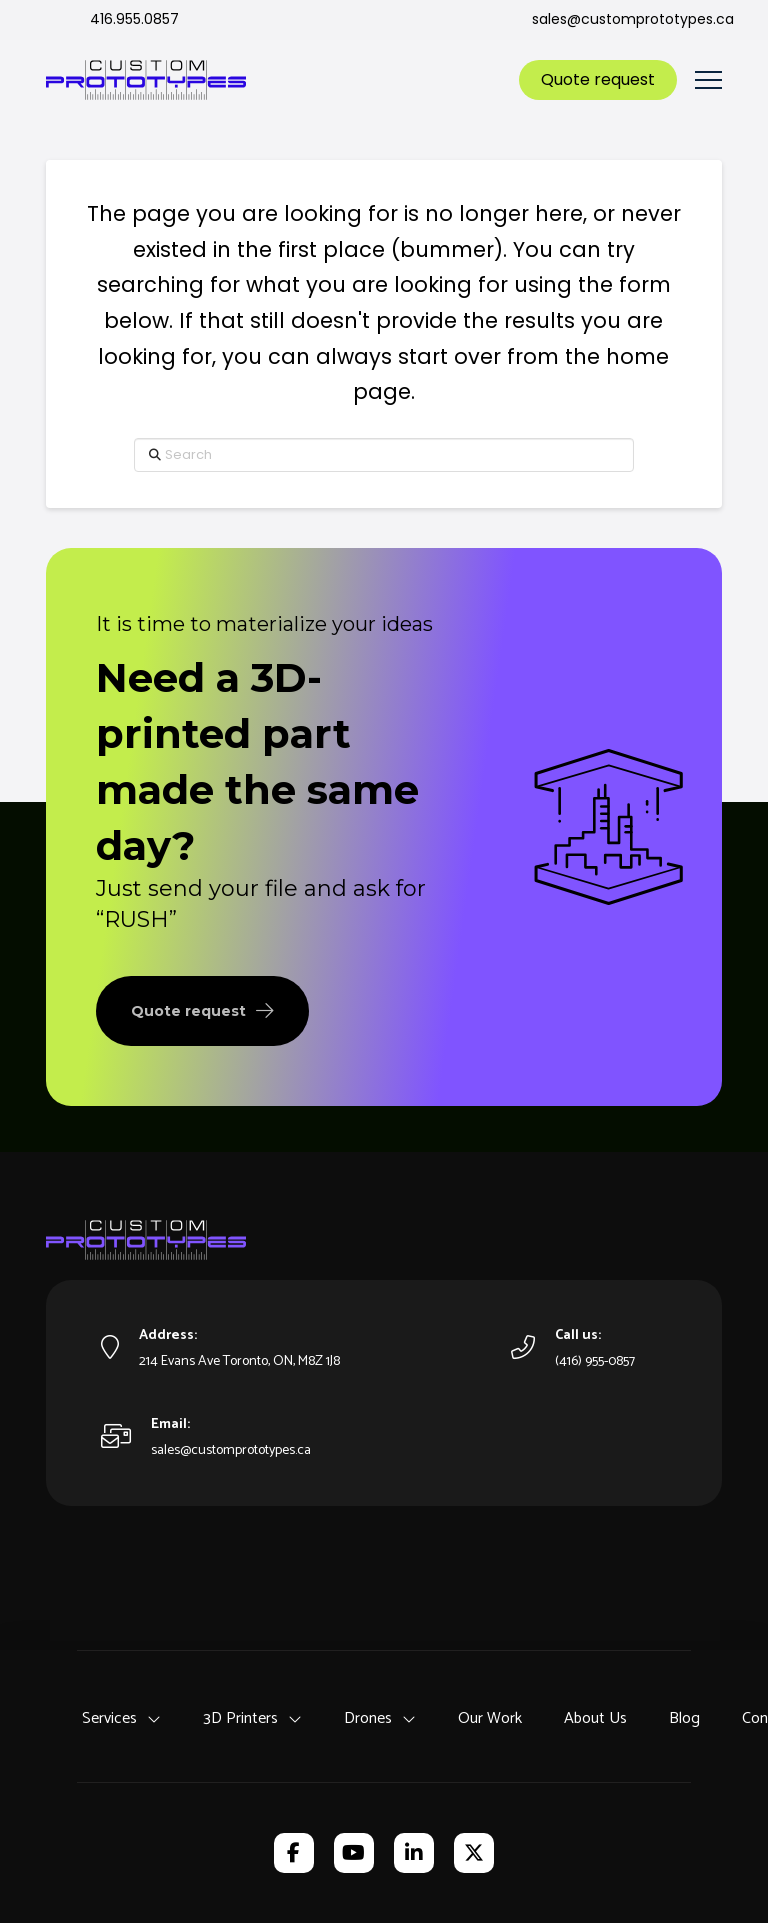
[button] (708, 80)
